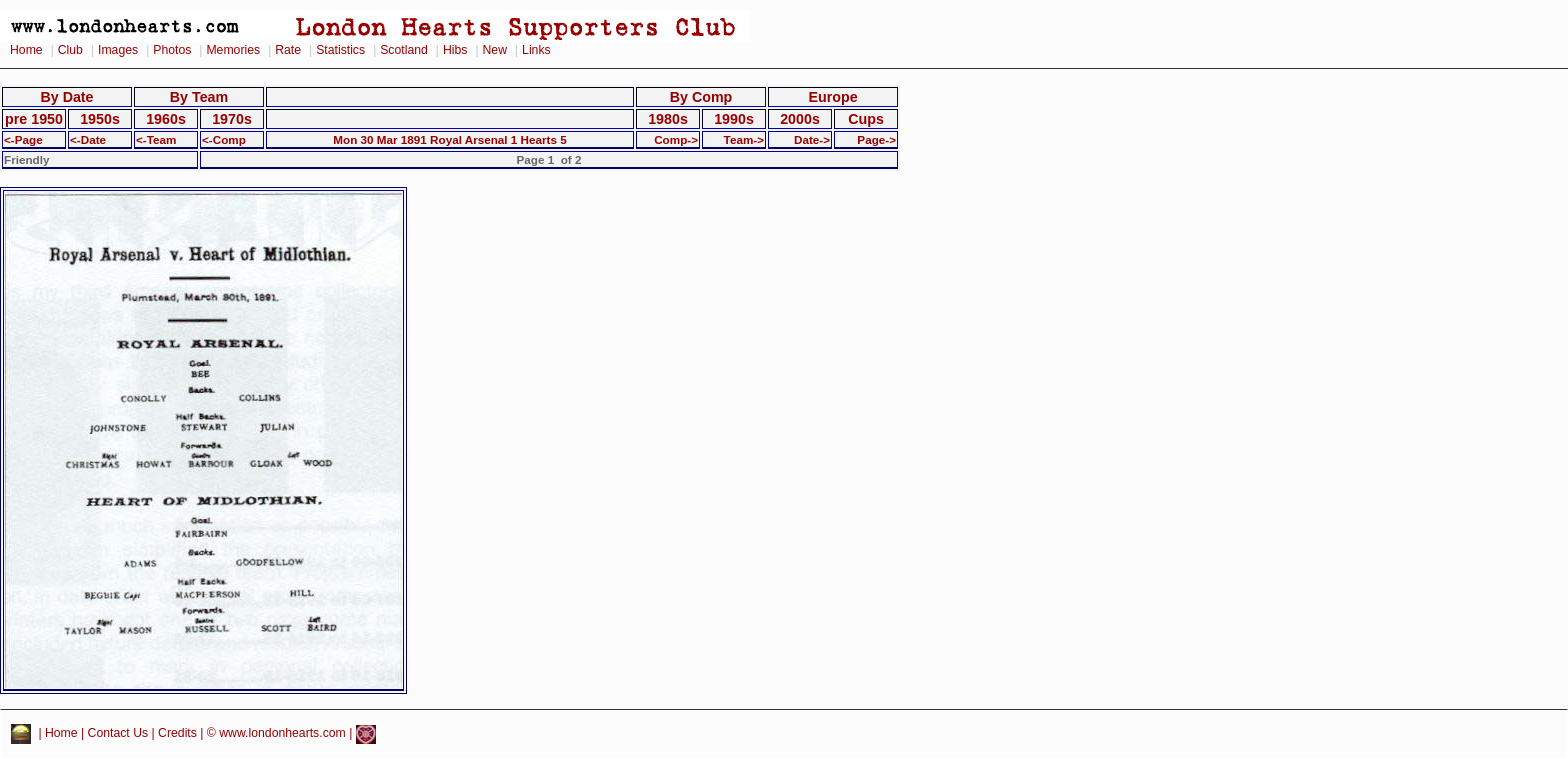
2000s (800, 119)
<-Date (88, 139)
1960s (166, 119)
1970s (232, 119)
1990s (734, 119)
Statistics (340, 50)
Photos (172, 50)
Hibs (455, 50)
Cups (866, 119)
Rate (288, 50)
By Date (66, 97)
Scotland (404, 50)
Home (26, 50)
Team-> (744, 139)
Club (70, 50)
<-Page (23, 139)
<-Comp (224, 139)
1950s (100, 119)
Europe (832, 97)
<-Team (156, 139)
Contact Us (118, 734)
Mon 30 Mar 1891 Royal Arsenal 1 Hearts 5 (449, 139)
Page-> (876, 139)
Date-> (812, 139)
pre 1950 (34, 119)
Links (536, 50)
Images (118, 50)
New (495, 50)
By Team (199, 97)
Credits (177, 734)
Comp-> (676, 139)
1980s (668, 119)
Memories (233, 50)
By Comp (701, 97)
